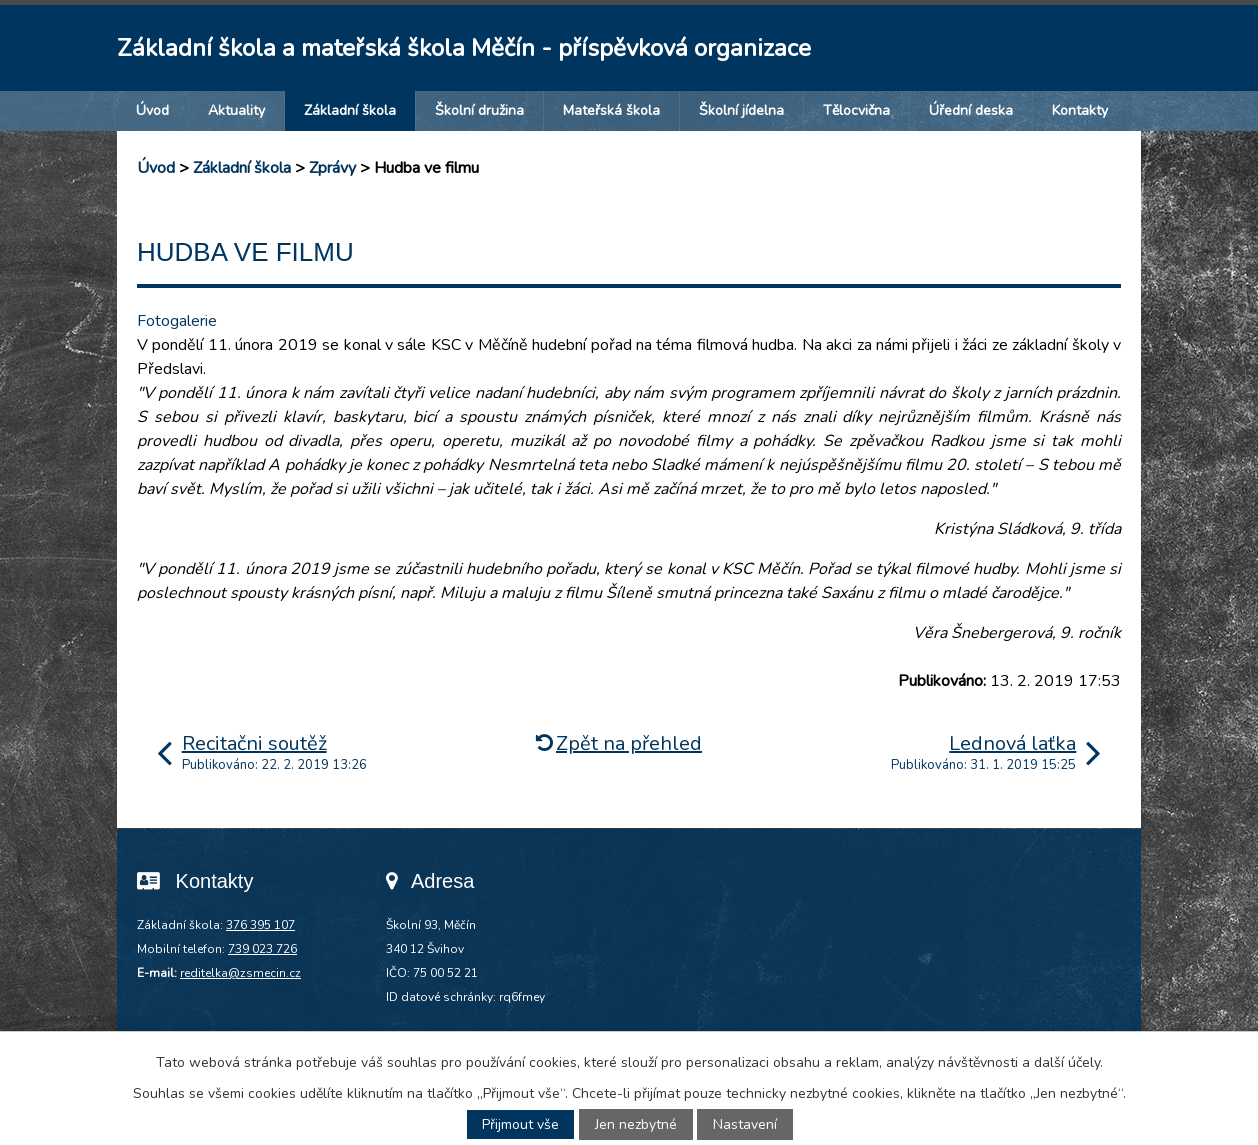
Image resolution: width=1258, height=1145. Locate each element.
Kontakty (1080, 110)
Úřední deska (971, 110)
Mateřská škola (611, 110)
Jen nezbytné (636, 1124)
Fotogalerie (177, 321)
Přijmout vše (520, 1124)
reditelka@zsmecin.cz (240, 973)
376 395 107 (260, 925)
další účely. (1068, 1062)
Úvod (152, 110)
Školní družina (479, 110)
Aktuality (236, 110)
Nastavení (745, 1124)
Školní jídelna (741, 110)
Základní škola (350, 110)
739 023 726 (262, 949)
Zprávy (332, 168)
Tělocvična (856, 110)
